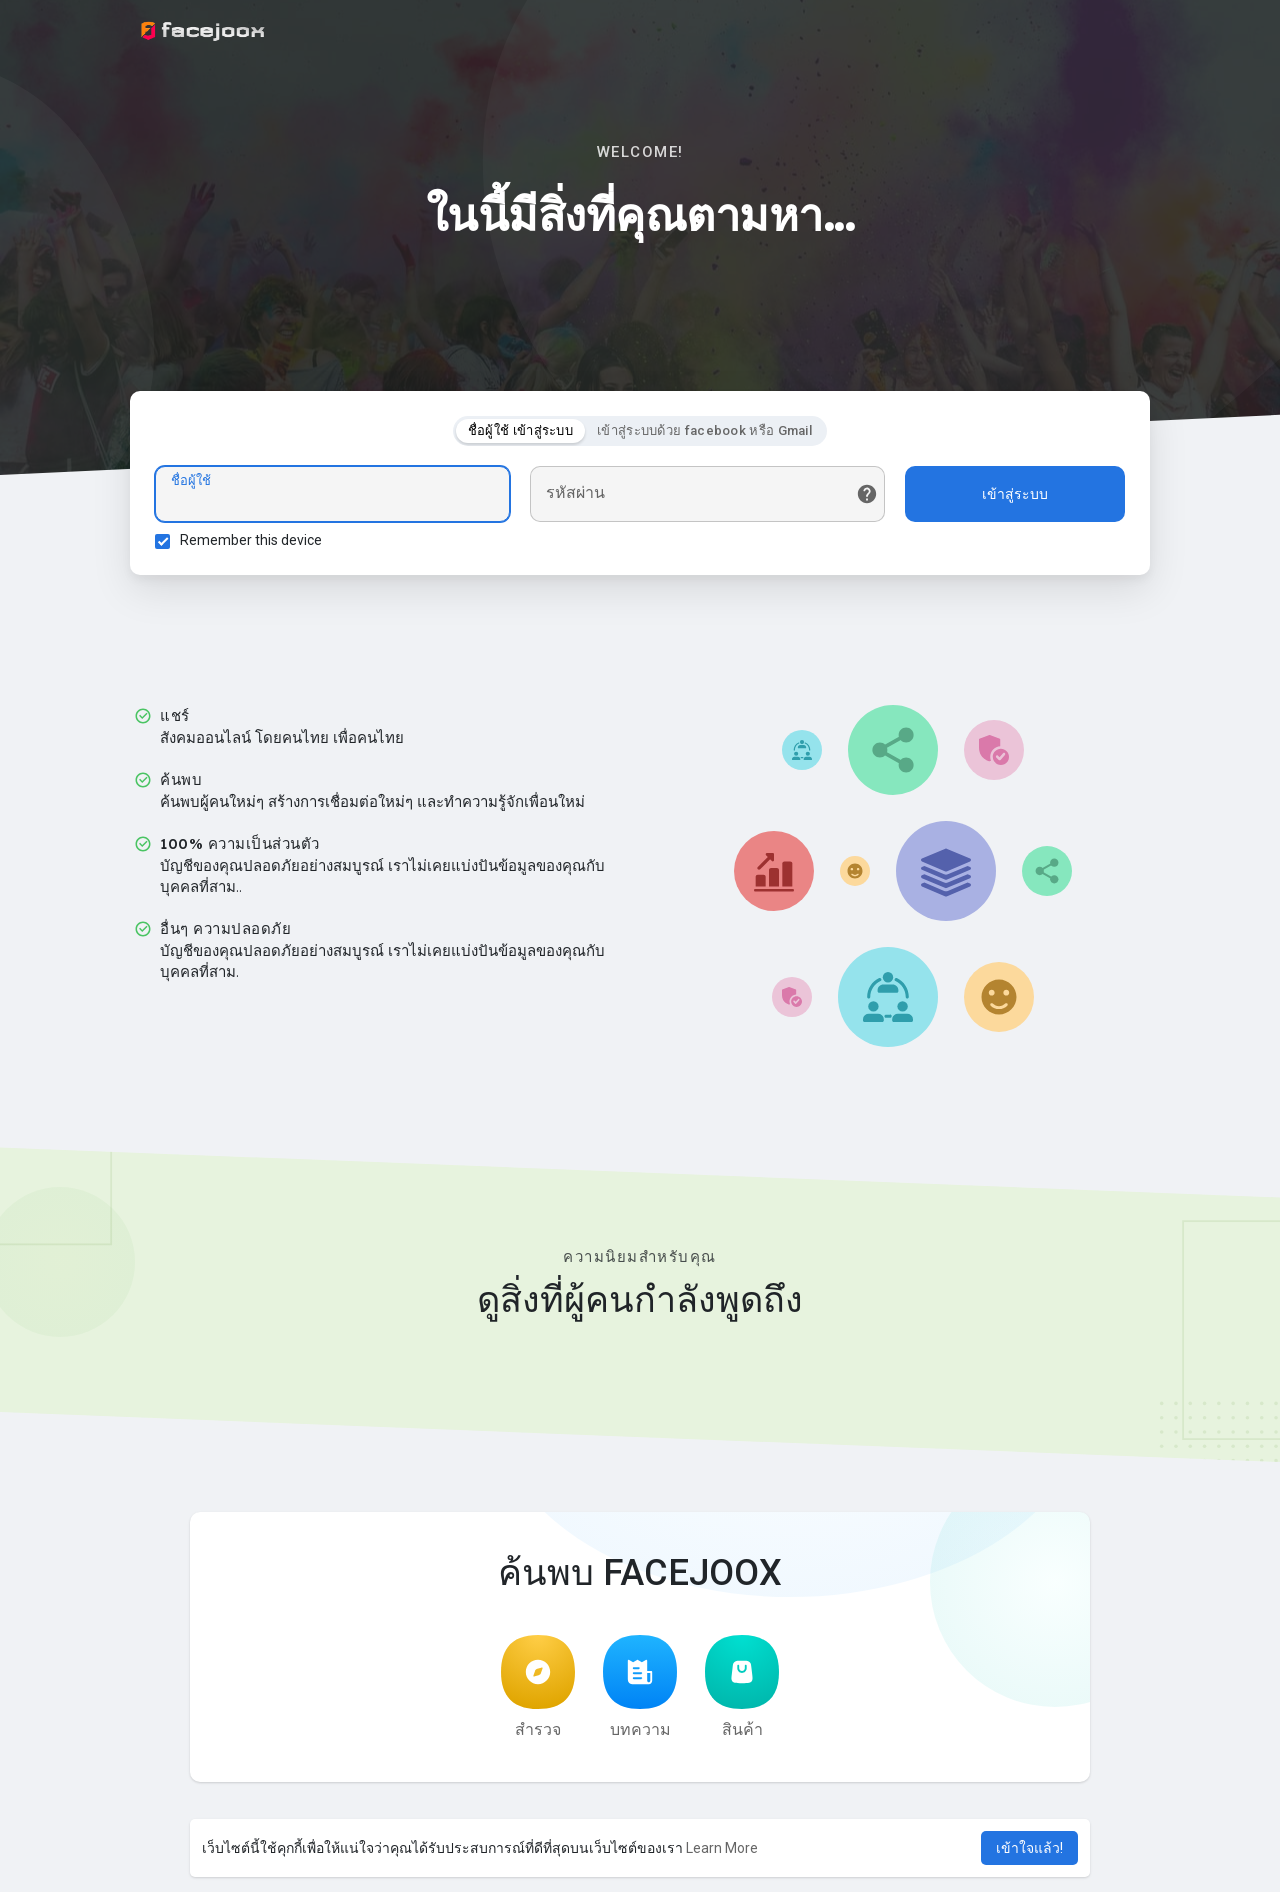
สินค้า (742, 1687)
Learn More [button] (722, 1848)
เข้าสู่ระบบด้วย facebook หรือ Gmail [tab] (704, 430)
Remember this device (251, 540)
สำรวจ (538, 1687)
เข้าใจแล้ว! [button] (1029, 1848)
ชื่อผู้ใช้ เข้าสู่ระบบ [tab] (520, 430)
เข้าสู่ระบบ (1015, 494)
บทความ (640, 1687)
